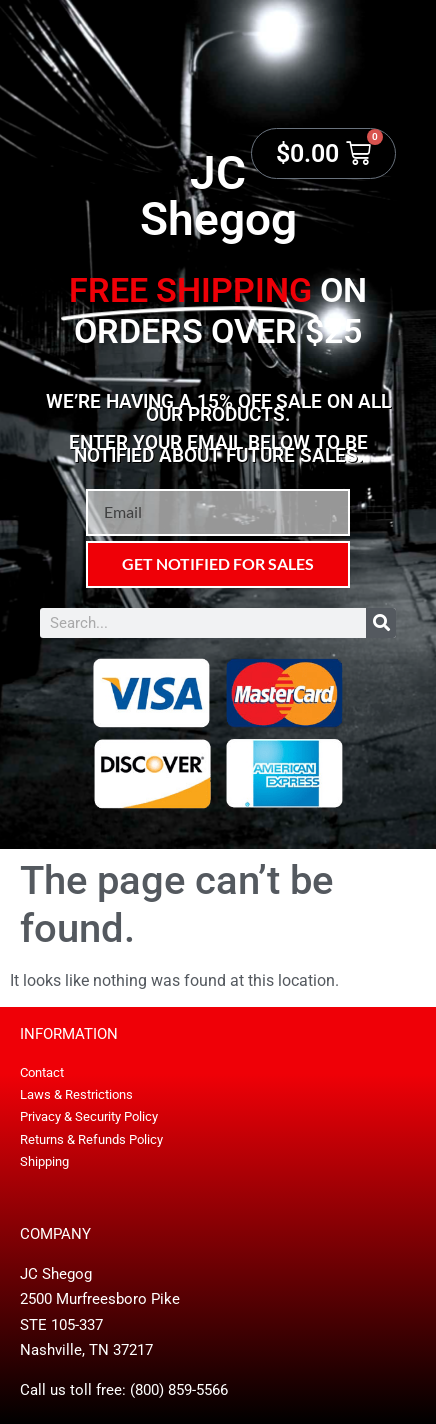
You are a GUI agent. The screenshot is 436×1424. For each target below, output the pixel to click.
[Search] (381, 623)
